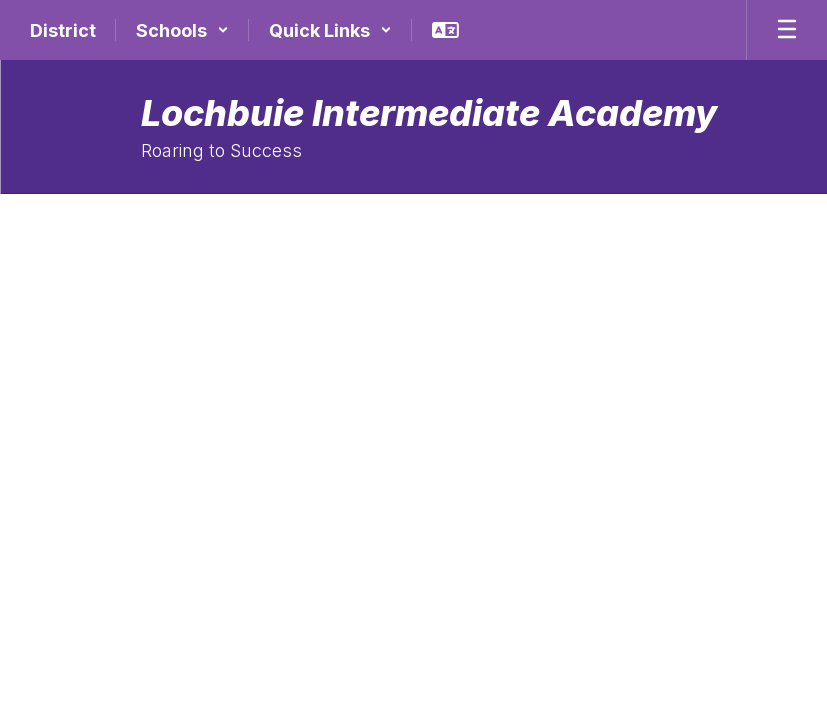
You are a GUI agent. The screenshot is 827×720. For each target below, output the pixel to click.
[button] (182, 30)
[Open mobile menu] (787, 30)
